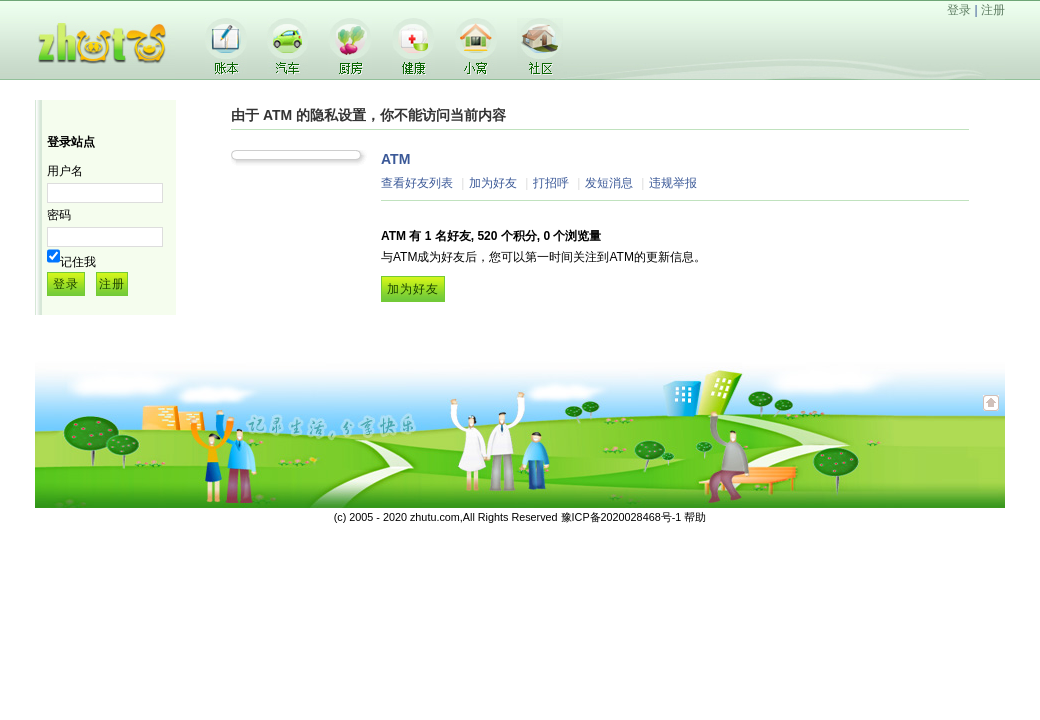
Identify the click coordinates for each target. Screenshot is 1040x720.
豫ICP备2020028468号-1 (621, 517)
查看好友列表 (417, 183)
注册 (993, 10)
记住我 (78, 262)
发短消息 (609, 183)
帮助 (695, 517)
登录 (959, 10)
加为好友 (493, 183)
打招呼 (551, 183)
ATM (395, 159)
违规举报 (673, 183)
